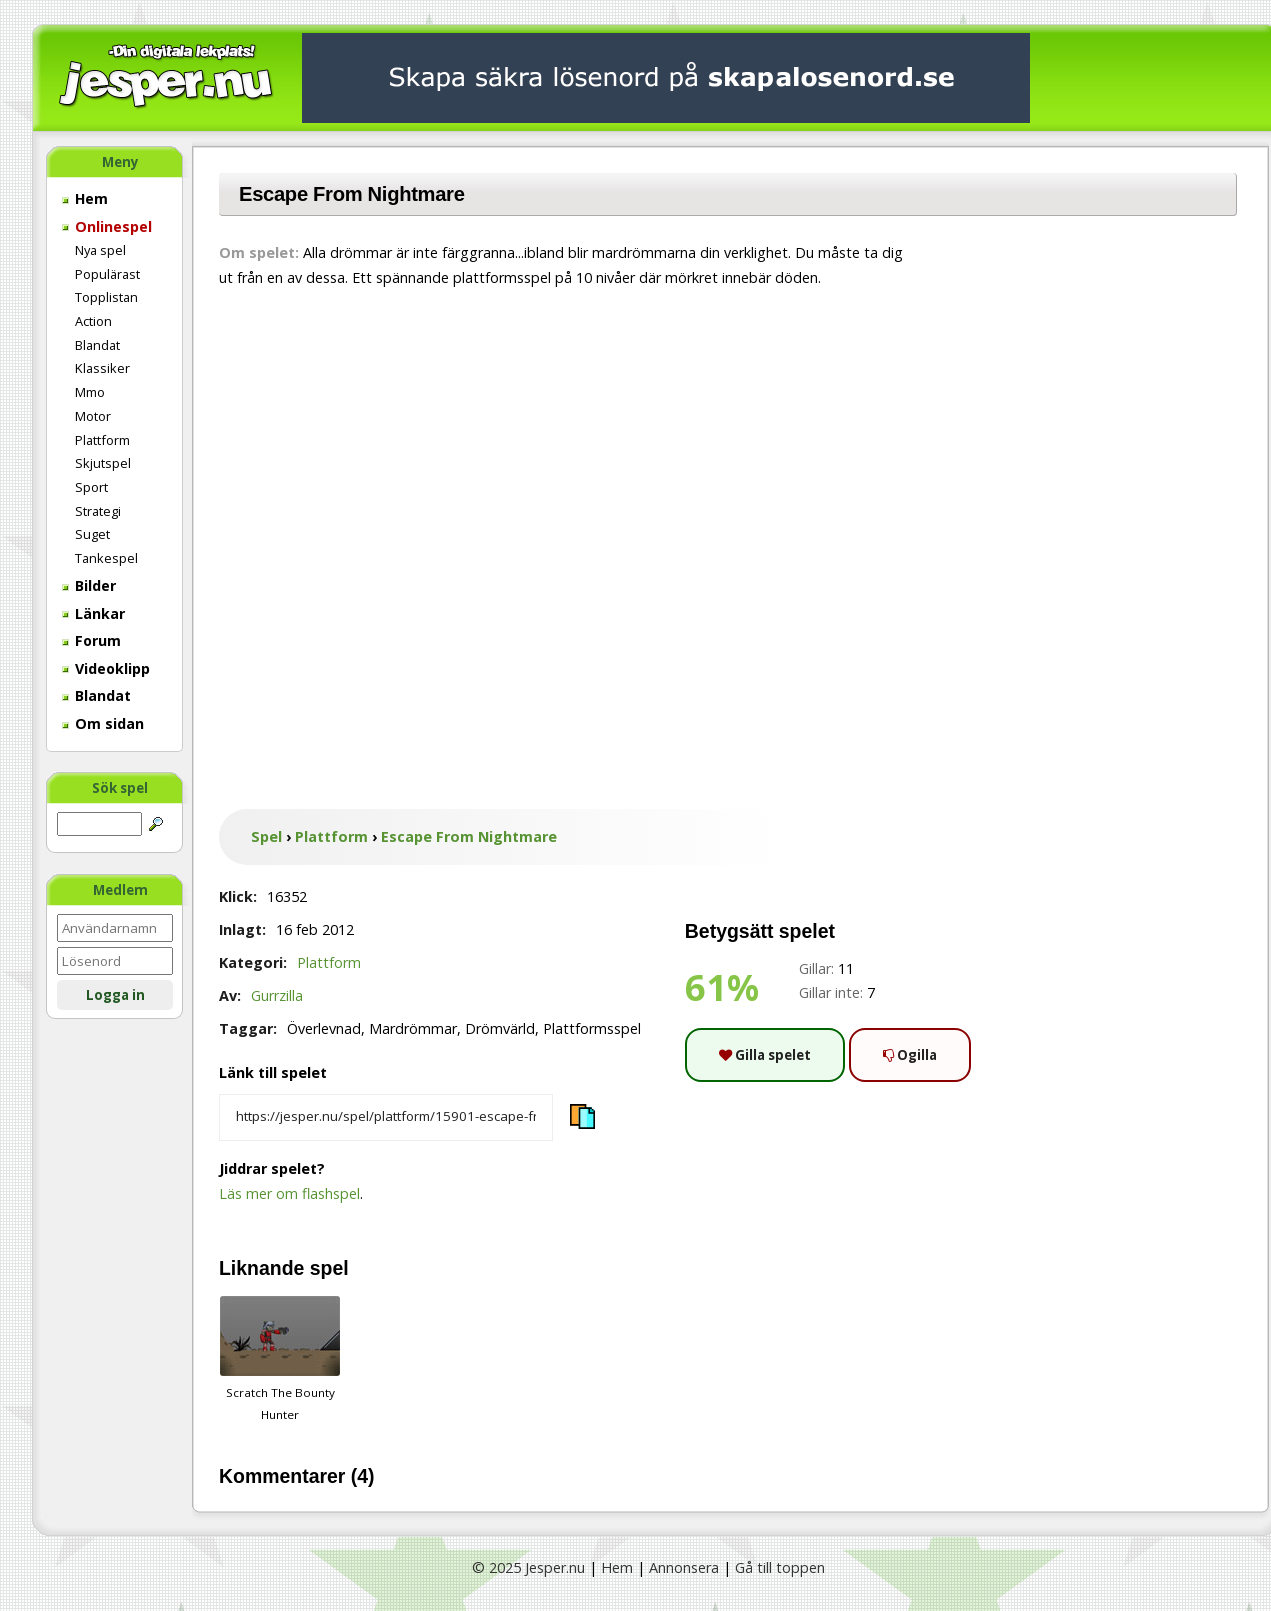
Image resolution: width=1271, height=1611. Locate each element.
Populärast (107, 274)
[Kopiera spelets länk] (386, 1118)
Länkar (93, 613)
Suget (92, 534)
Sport (91, 487)
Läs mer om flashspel (289, 1193)
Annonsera (684, 1567)
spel (329, 1268)
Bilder (89, 585)
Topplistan (106, 297)
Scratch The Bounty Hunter (280, 1359)
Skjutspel (103, 463)
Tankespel (106, 558)
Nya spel (100, 250)
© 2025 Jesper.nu (528, 1567)
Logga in (115, 995)
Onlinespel (107, 226)
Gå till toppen (780, 1567)
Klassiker (102, 368)
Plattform (102, 440)
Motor (93, 416)
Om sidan (103, 723)
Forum (91, 640)
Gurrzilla (277, 995)
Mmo (90, 392)
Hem (85, 198)
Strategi (98, 511)
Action (93, 321)
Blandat (97, 345)
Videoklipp (106, 668)
